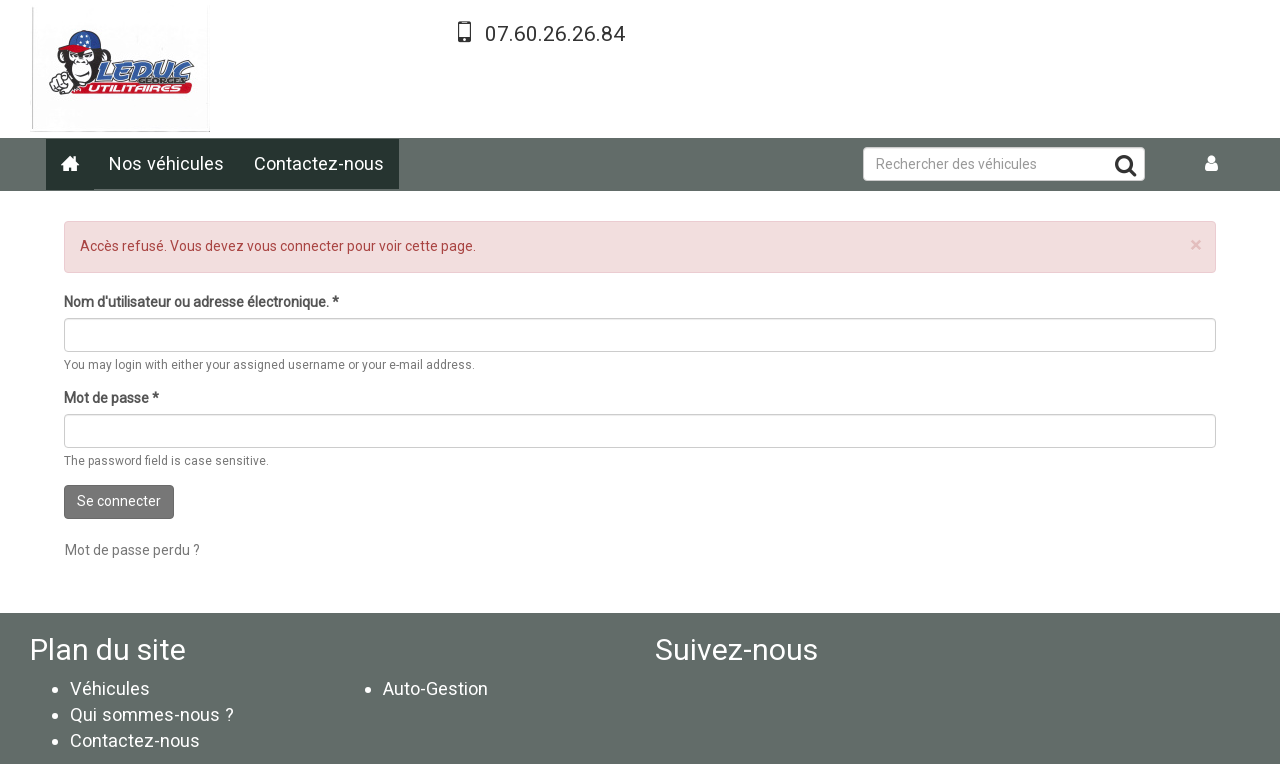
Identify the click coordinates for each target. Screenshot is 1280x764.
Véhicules (110, 688)
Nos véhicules (166, 163)
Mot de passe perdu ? (132, 550)
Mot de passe (111, 398)
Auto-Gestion (435, 688)
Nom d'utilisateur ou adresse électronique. (201, 302)
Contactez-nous (319, 163)
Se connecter (119, 501)
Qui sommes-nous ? (152, 714)
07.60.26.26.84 (555, 34)
